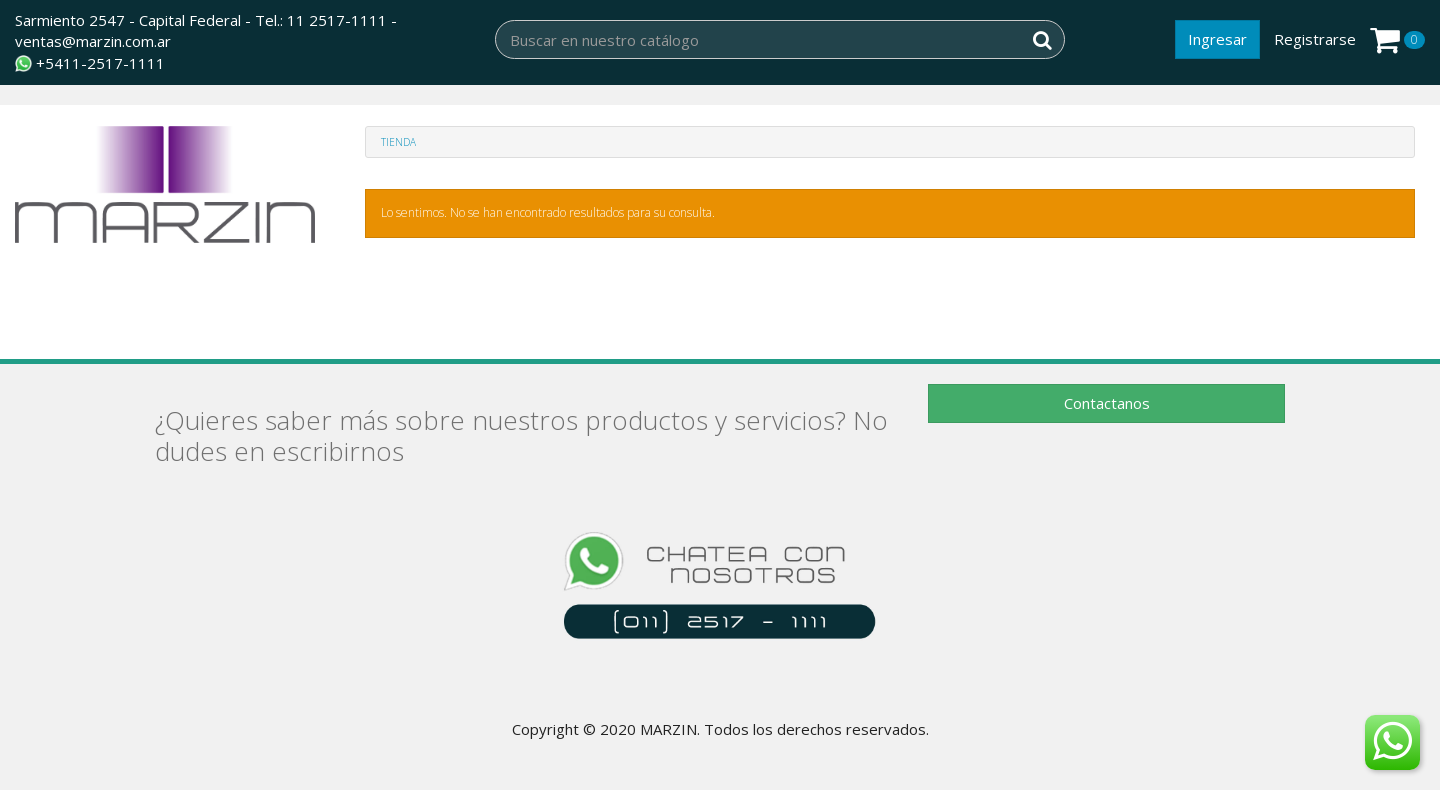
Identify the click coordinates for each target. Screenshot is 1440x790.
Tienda (398, 142)
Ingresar (1217, 39)
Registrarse (1315, 39)
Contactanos (1107, 403)
